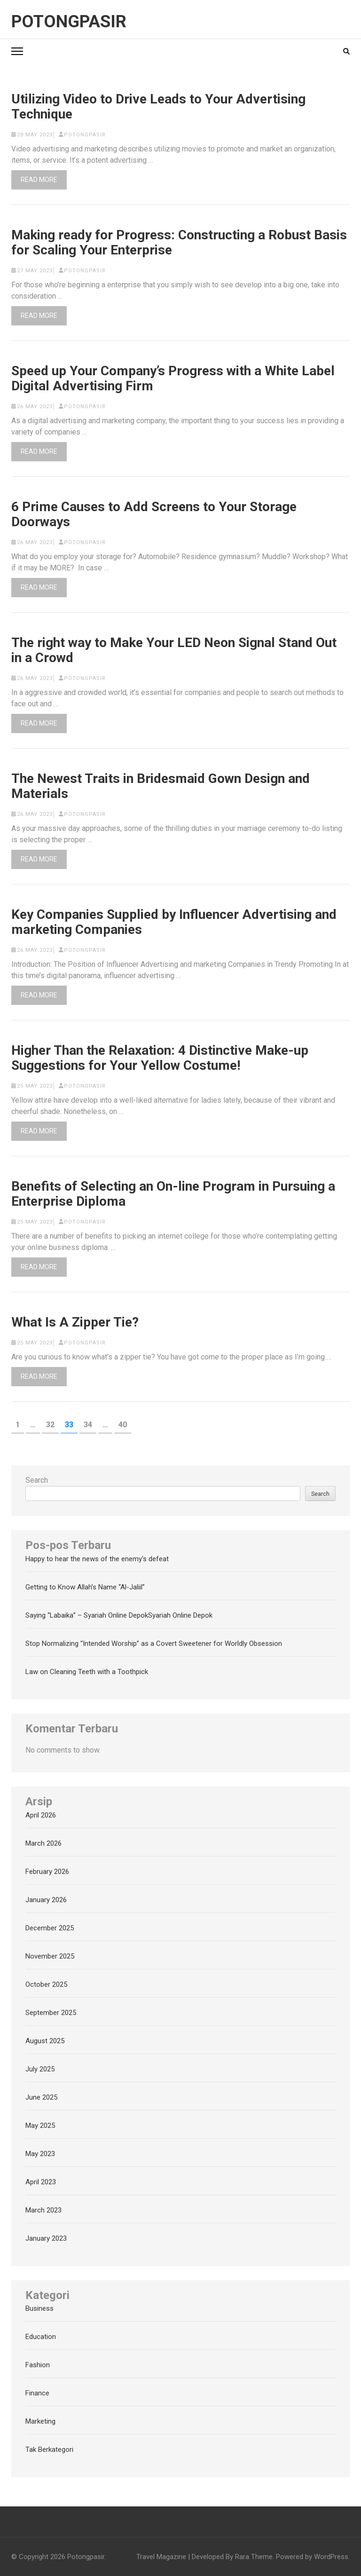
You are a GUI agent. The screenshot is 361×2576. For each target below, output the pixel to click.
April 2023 (40, 2182)
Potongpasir (68, 22)
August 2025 (44, 2041)
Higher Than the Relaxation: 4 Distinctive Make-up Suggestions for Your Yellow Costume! (159, 1058)
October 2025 (46, 1984)
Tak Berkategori (49, 2449)
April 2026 (40, 1815)
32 (52, 1424)
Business (39, 2308)
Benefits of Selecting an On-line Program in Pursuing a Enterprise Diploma (173, 1194)
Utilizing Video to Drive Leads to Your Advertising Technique (158, 107)
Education (40, 2336)
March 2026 (43, 1843)
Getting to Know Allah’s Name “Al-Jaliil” (85, 1587)
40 (124, 1424)
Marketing (40, 2421)
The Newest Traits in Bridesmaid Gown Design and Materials (160, 786)
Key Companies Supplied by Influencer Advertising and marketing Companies (174, 922)
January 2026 (46, 1900)
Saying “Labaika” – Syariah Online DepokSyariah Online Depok (118, 1615)
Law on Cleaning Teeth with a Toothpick (86, 1671)
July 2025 (40, 2069)
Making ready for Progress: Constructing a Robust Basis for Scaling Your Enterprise (179, 243)
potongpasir (85, 135)
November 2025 (49, 1956)
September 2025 (50, 2012)
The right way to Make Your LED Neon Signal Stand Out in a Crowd (174, 650)
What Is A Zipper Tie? (75, 1322)
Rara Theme (254, 2556)
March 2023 (43, 2210)
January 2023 (46, 2238)
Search (36, 1480)
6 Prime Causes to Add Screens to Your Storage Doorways (154, 514)
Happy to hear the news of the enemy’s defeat (97, 1559)
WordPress (331, 2556)
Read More (39, 179)
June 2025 (41, 2097)
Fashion (37, 2365)
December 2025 (49, 1928)
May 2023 (40, 2153)
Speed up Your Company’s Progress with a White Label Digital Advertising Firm (173, 378)
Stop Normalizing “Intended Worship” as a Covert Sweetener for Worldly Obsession (153, 1643)
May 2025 (40, 2125)
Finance (37, 2393)
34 (89, 1424)
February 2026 (47, 1871)
